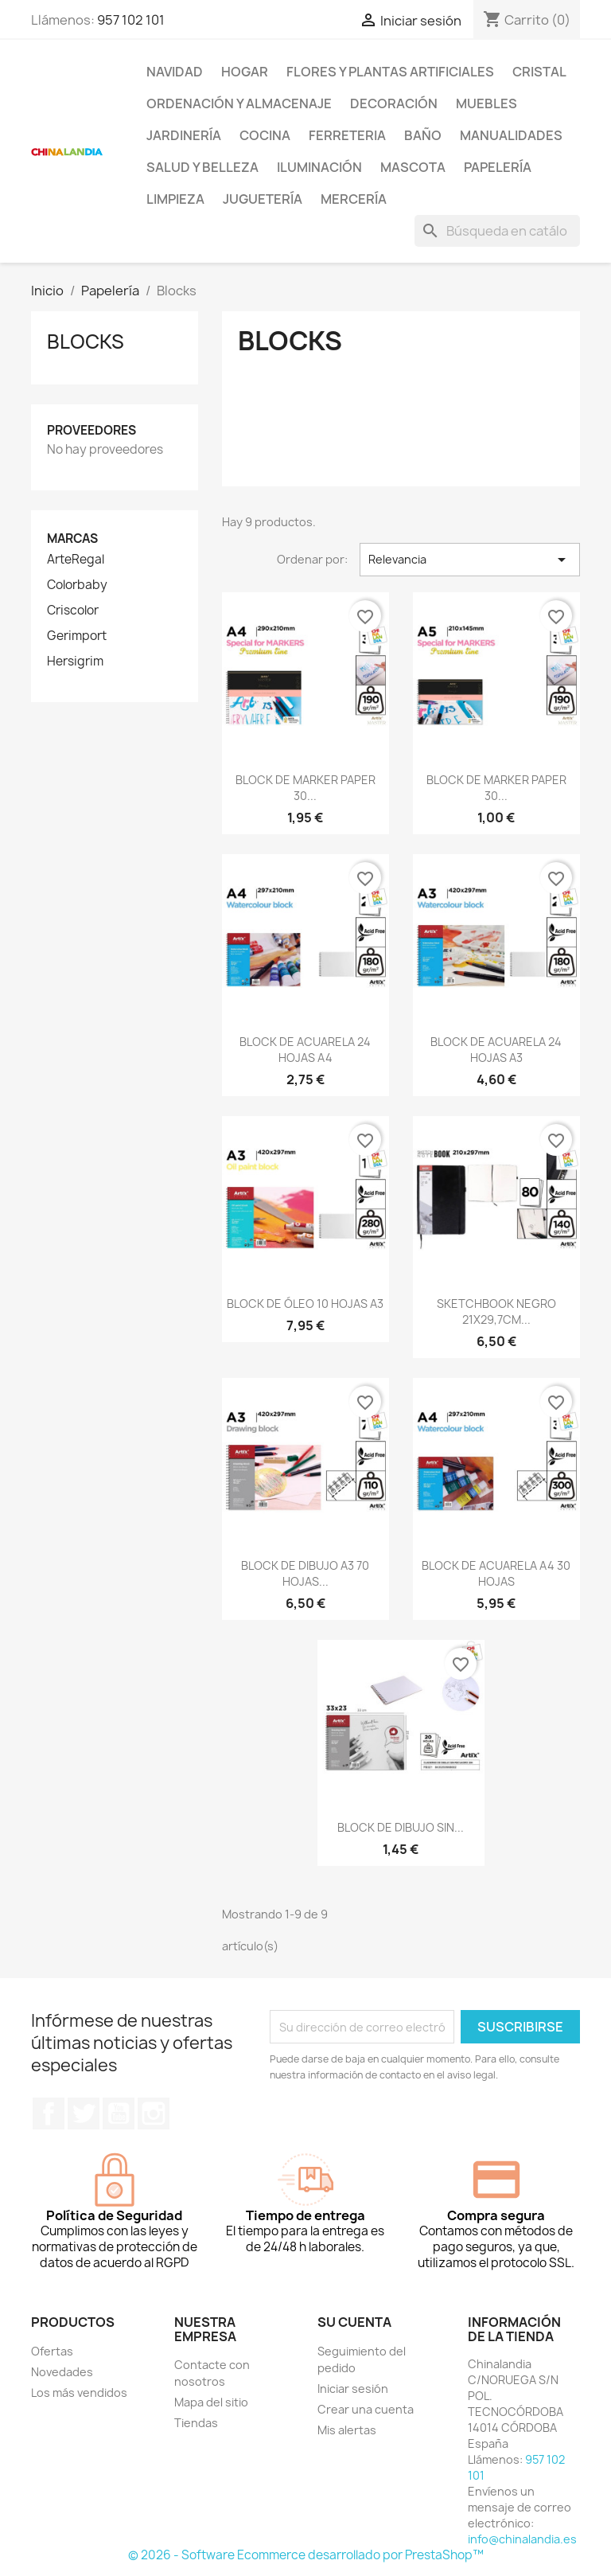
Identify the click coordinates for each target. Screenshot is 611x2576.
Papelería (497, 167)
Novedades (62, 2371)
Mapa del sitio (211, 2402)
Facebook (48, 2113)
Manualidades (511, 135)
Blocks (85, 341)
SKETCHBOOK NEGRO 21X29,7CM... (496, 1311)
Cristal (539, 71)
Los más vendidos (79, 2392)
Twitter (83, 2113)
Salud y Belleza (202, 167)
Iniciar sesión (352, 2388)
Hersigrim (75, 661)
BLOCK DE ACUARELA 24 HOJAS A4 (305, 1049)
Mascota (413, 167)
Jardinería (183, 135)
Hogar (244, 71)
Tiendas (196, 2422)
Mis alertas (346, 2429)
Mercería (354, 199)
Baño (423, 135)
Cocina (264, 135)
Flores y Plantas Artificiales (390, 71)
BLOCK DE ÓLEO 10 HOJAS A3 (305, 1303)
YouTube (118, 2113)
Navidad (174, 71)
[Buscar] (497, 231)
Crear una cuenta (365, 2409)
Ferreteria (347, 135)
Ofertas (52, 2351)
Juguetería (262, 199)
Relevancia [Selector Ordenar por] (469, 559)
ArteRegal (75, 560)
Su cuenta (354, 2322)
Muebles (486, 103)
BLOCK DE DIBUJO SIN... (400, 1827)
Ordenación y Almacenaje (239, 103)
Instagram (153, 2113)
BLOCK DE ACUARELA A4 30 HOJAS (496, 1573)
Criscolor (73, 611)
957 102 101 (131, 20)
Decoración (394, 103)
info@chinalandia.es (522, 2539)
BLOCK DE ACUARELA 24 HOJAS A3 (496, 1049)
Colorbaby (77, 585)
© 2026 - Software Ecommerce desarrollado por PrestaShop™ (306, 2555)
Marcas (72, 538)
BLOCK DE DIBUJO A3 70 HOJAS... (305, 1573)
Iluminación (319, 167)
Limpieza (175, 199)
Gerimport (77, 636)
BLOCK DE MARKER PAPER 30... (305, 787)
